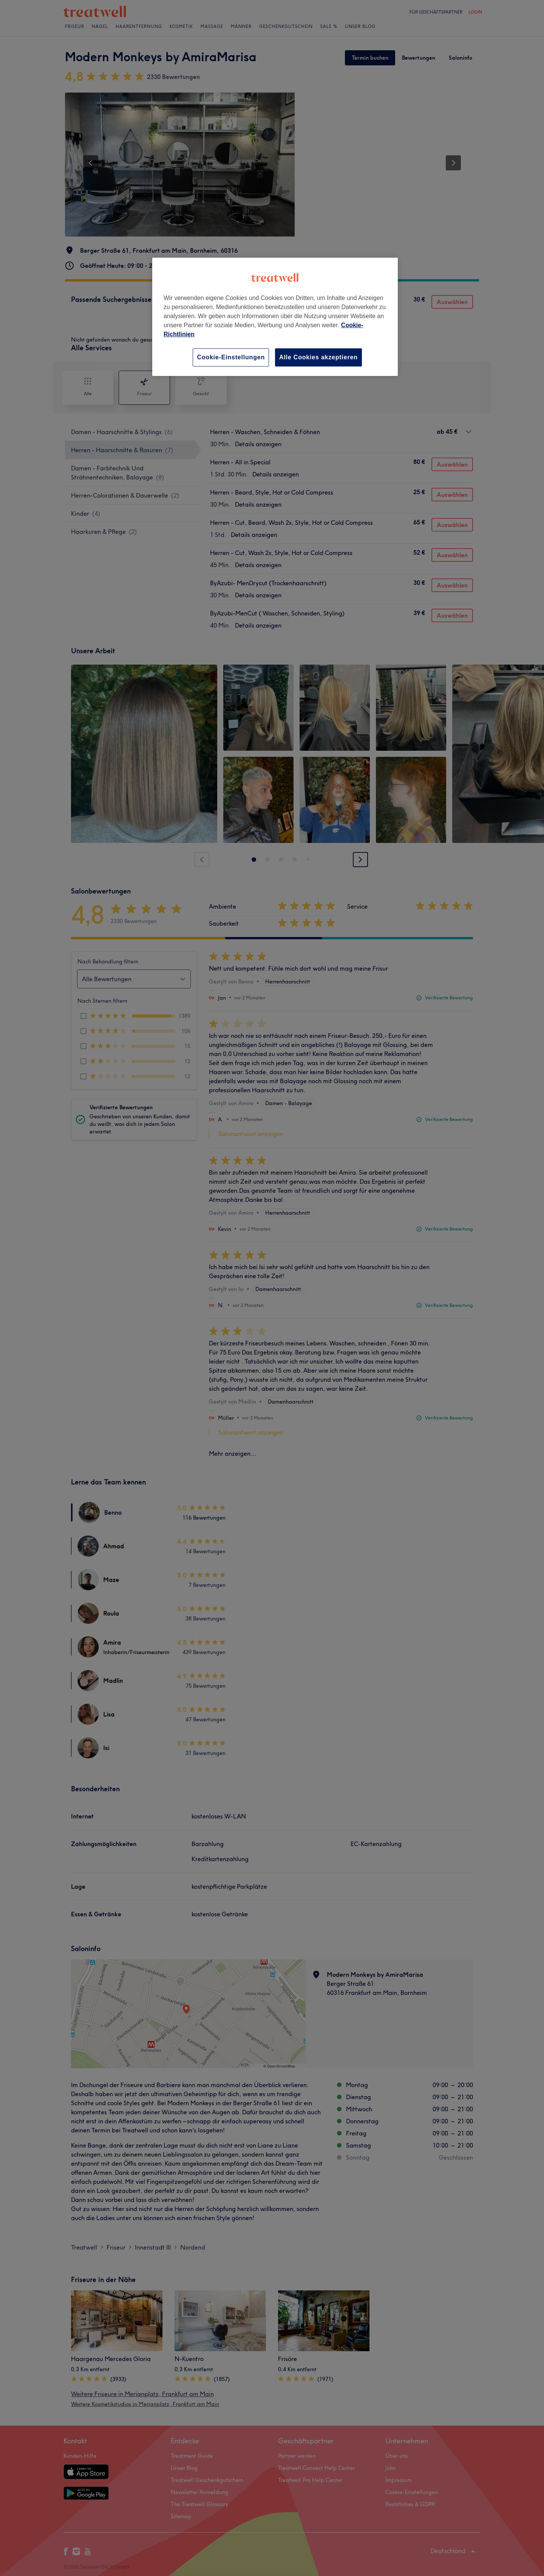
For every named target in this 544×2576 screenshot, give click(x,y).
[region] (275, 317)
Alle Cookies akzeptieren (318, 357)
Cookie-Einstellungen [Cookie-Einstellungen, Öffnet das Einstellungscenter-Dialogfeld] (231, 357)
